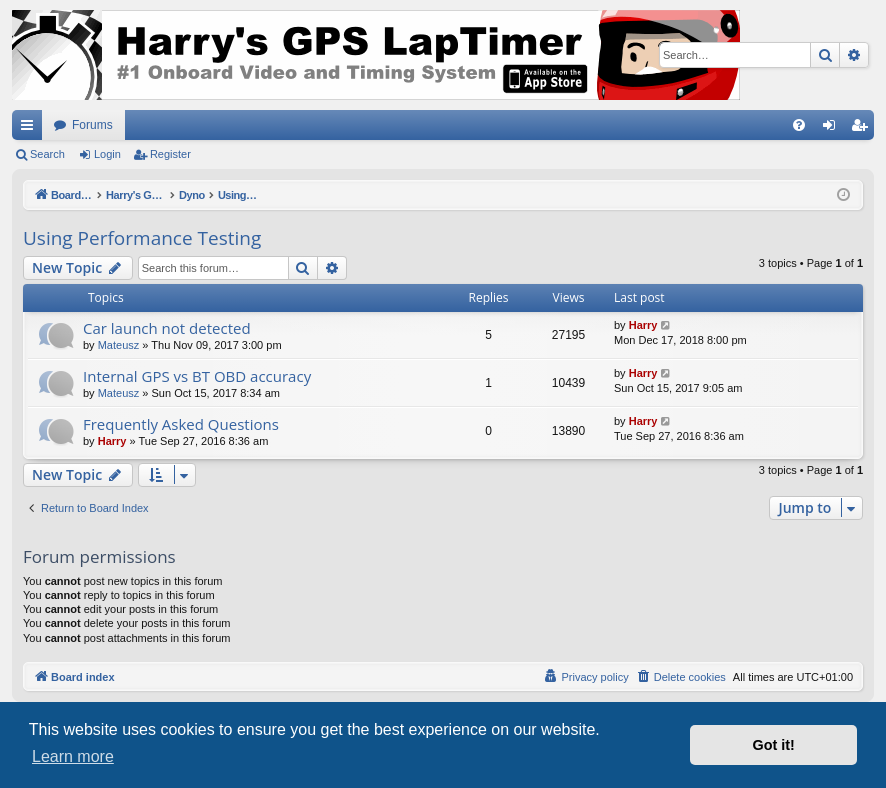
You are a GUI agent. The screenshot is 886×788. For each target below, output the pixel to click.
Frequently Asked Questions (181, 424)
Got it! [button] (774, 745)
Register (170, 154)
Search (47, 154)
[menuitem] (799, 125)
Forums (92, 125)
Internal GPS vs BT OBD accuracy (197, 376)
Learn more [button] (73, 756)
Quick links (31, 129)
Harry (643, 325)
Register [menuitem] (863, 129)
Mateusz (119, 345)
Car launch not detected (167, 328)
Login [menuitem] (833, 129)
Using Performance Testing (142, 238)
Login (107, 154)
